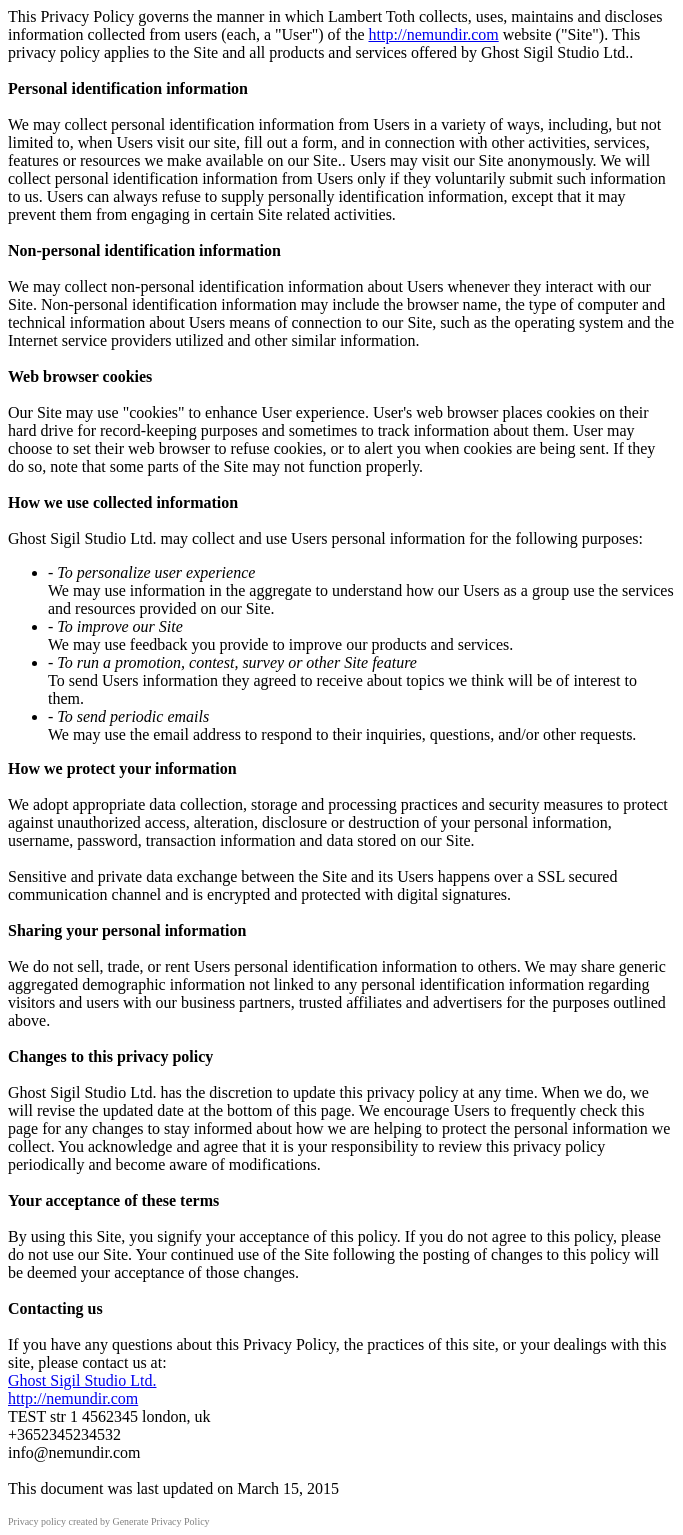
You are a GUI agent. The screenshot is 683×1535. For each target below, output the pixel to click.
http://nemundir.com (433, 34)
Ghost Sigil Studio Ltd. (82, 1380)
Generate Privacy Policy (160, 1521)
